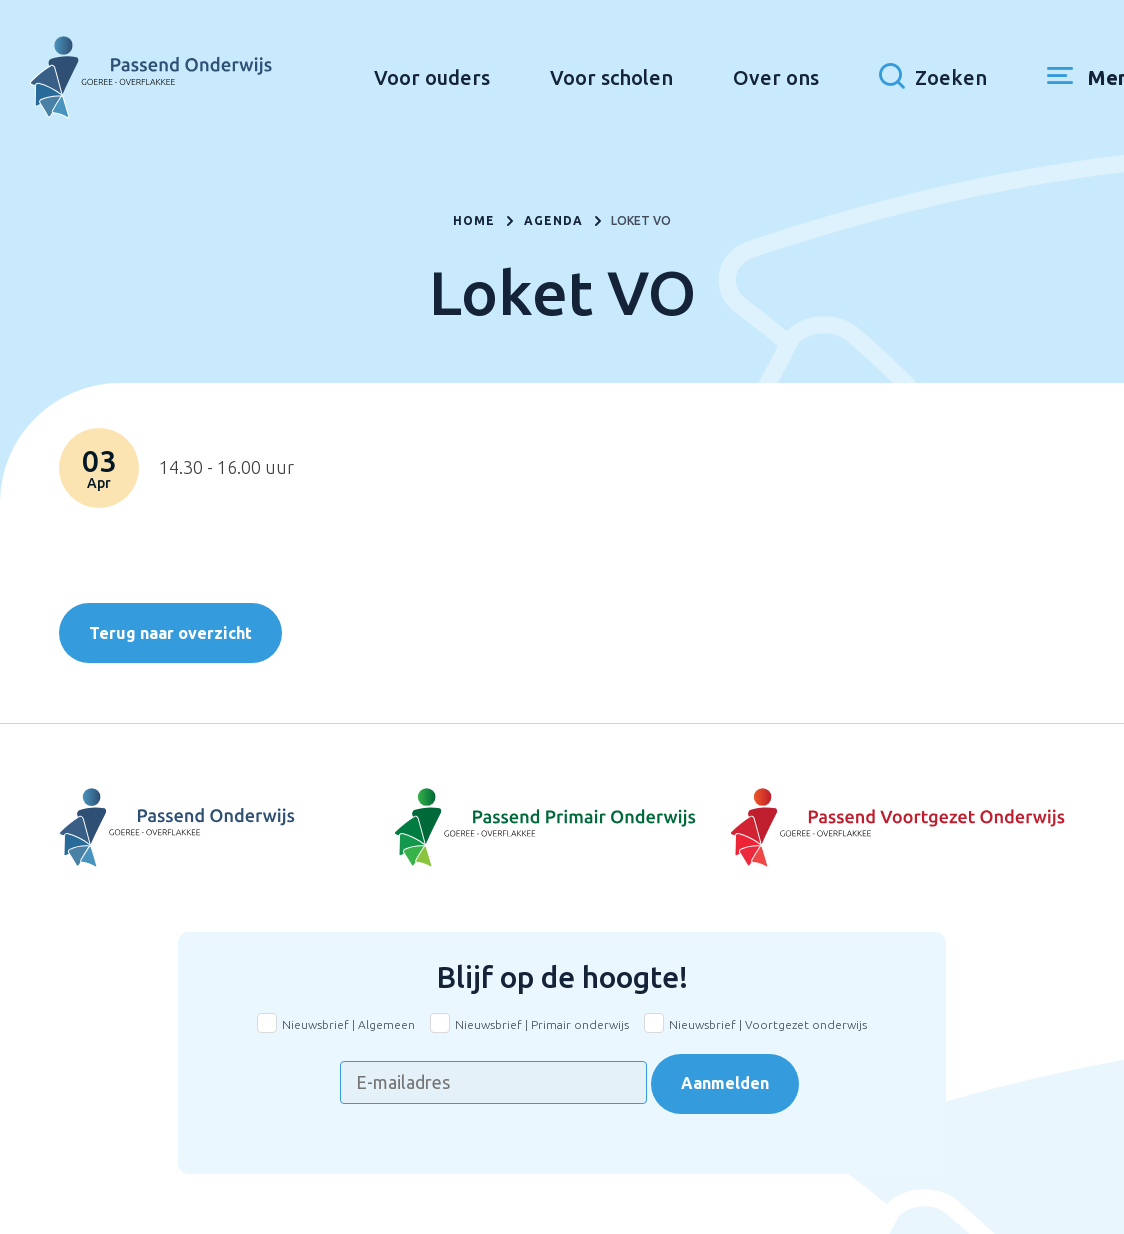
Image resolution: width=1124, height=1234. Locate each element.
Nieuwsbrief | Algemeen (348, 1024)
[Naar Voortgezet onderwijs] (897, 828)
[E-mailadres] (493, 1082)
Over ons (802, 75)
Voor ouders (458, 75)
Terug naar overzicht (170, 633)
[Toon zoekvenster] (959, 75)
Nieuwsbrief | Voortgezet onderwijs (768, 1024)
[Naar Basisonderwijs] (561, 828)
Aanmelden (725, 1083)
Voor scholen (637, 75)
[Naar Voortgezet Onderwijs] (226, 828)
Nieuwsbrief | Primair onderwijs (542, 1024)
